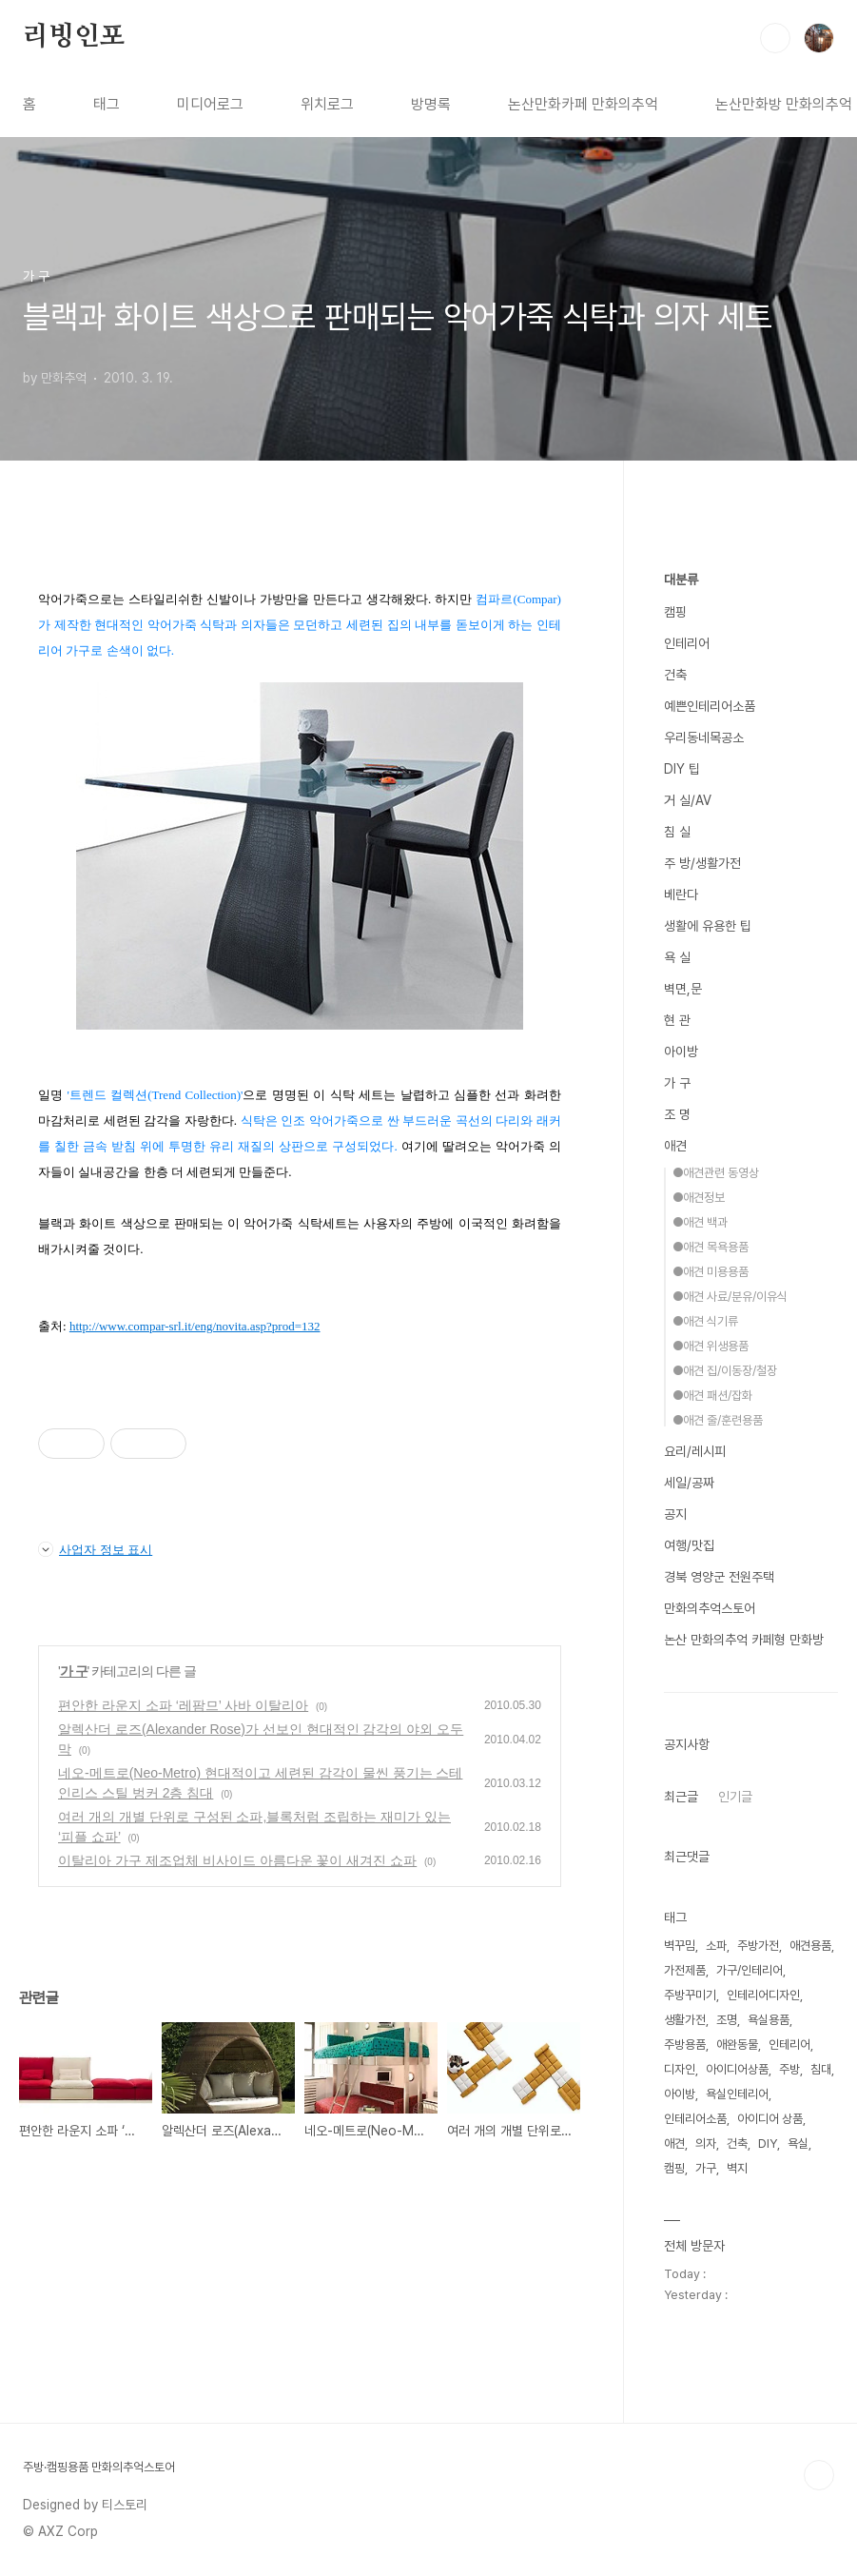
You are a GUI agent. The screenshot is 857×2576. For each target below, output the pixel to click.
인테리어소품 (695, 2119)
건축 (675, 674)
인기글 (735, 1796)
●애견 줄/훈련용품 (717, 1420)
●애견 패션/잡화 (712, 1395)
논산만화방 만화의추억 (783, 104)
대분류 (681, 579)
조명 (726, 2020)
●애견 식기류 (705, 1321)
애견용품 (810, 1945)
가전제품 (685, 1970)
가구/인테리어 (749, 1970)
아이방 (681, 1051)
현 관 (677, 1020)
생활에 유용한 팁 (707, 926)
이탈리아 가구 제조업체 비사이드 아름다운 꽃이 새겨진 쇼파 (237, 1860)
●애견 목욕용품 (710, 1247)
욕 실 (677, 957)
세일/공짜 (689, 1482)
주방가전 (758, 1945)
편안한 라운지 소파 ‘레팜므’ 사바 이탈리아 (183, 1705)
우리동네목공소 (704, 737)
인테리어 (687, 643)
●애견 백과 (700, 1222)
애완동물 (737, 2044)
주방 (789, 2069)
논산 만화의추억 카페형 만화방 (744, 1639)
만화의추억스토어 (709, 1608)
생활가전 (685, 2020)
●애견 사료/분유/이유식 (730, 1296)
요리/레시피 (695, 1451)
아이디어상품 (737, 2069)
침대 (820, 2069)
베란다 (681, 894)
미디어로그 (210, 104)
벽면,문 (683, 988)
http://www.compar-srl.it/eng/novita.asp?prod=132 (195, 1326)
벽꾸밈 (679, 1945)
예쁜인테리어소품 (709, 706)
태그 (106, 104)
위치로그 (327, 104)
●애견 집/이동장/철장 (724, 1371)
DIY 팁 (682, 769)
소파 (716, 1945)
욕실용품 (768, 2020)
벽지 (737, 2168)
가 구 (74, 1671)
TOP (819, 2475)
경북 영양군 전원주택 (719, 1576)
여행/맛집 (689, 1545)
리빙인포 (74, 37)
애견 (675, 1145)
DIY (767, 2143)
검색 (775, 38)
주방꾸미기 (690, 1995)
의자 (705, 2143)
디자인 (679, 2069)
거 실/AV (687, 800)
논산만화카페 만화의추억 (583, 104)
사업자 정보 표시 (95, 1549)
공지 (675, 1514)
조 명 (677, 1114)
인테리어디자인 (763, 1995)
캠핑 (675, 611)
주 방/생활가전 (702, 863)
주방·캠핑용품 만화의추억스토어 (99, 2467)
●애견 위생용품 (710, 1346)
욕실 (798, 2143)
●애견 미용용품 (710, 1272)
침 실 (677, 831)
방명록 (431, 104)
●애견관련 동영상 (715, 1173)
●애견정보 (698, 1197)
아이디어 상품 (770, 2119)
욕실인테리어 (737, 2094)
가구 (705, 2168)
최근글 (681, 1796)
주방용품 (685, 2044)
